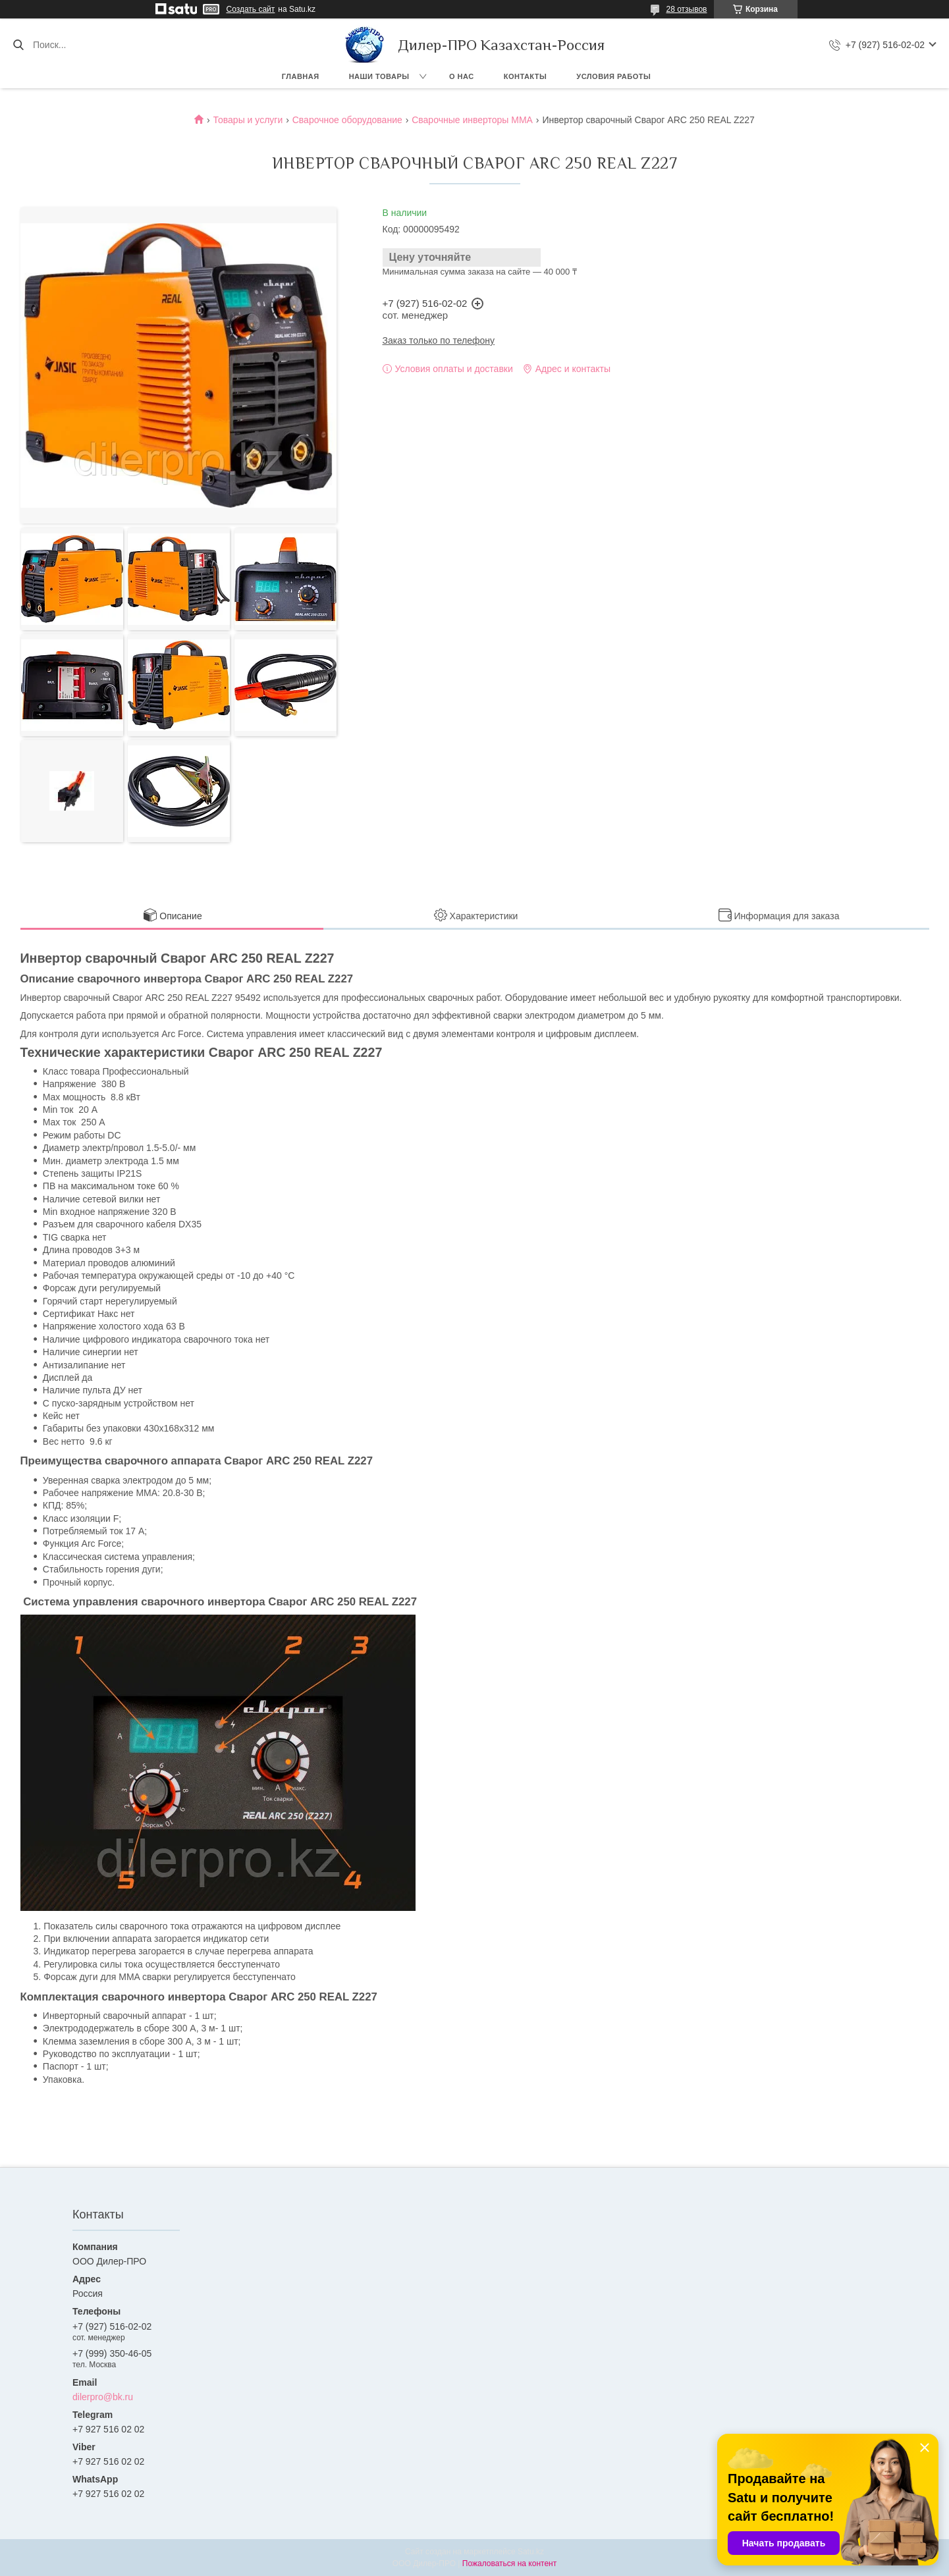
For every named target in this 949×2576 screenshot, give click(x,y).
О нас (461, 76)
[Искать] (18, 45)
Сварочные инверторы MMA (472, 120)
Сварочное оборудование (347, 120)
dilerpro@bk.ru (102, 2397)
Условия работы (613, 76)
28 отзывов (686, 9)
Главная (300, 76)
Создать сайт (251, 9)
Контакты (525, 76)
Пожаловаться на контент (509, 2563)
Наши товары (379, 76)
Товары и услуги (248, 120)
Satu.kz (531, 2551)
